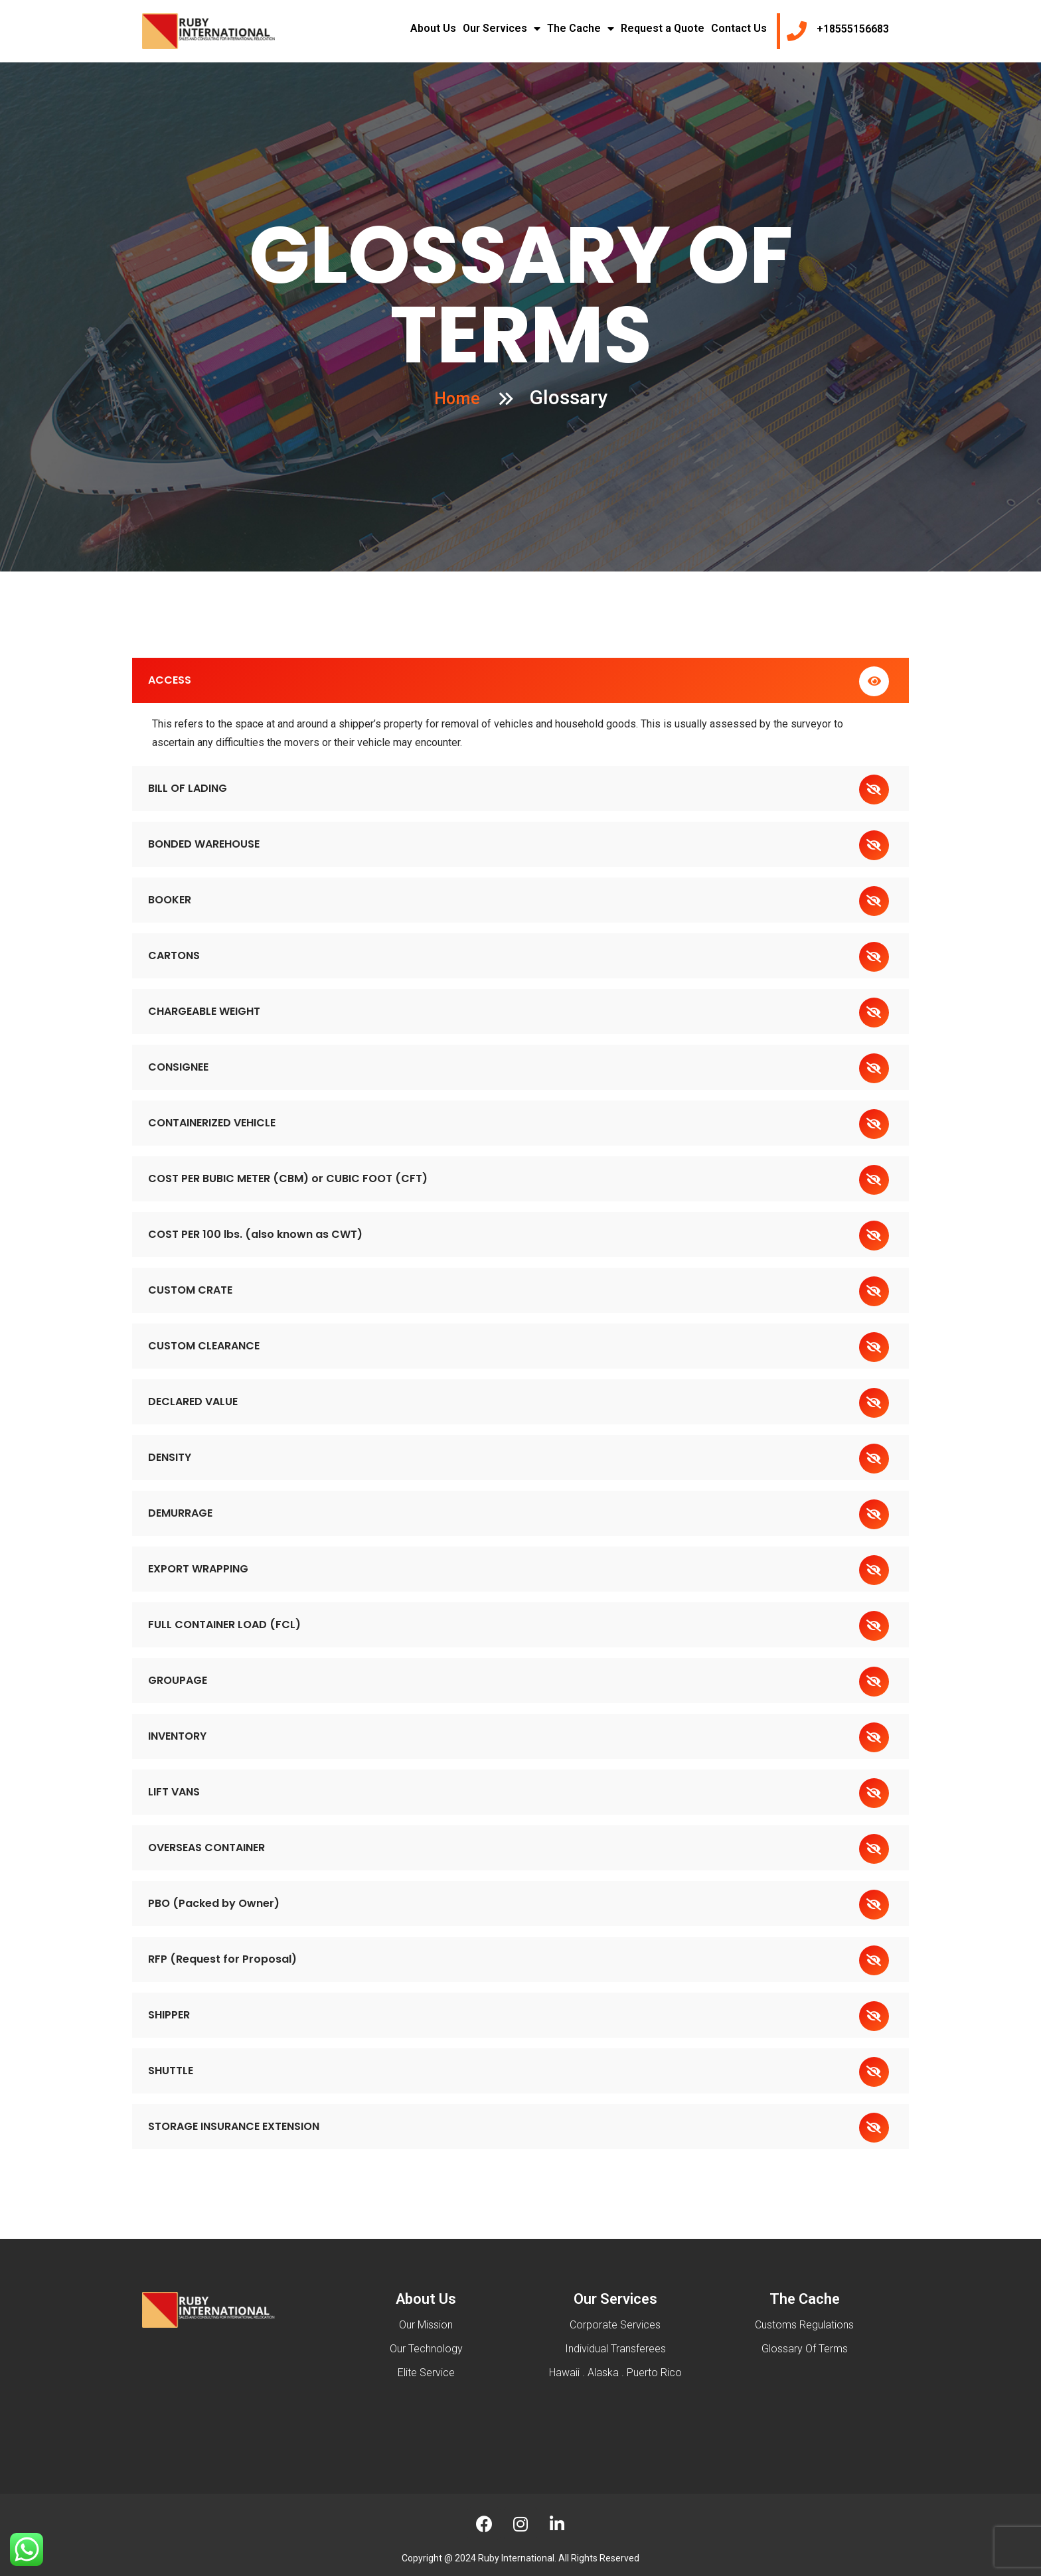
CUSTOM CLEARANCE (208, 1345)
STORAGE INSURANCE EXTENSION (237, 2126)
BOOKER (173, 899)
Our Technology (426, 2348)
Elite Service (426, 2372)
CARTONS (178, 955)
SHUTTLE (174, 2070)
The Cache (580, 29)
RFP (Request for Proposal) (226, 1959)
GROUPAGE (181, 1680)
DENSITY (173, 1457)
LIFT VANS (178, 1791)
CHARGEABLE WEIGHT (208, 1011)
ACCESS (173, 680)
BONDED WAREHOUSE (208, 844)
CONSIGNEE (182, 1067)
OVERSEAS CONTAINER (210, 1847)
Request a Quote (662, 28)
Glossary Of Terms (804, 2348)
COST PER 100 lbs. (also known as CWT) (259, 1234)
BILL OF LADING (191, 788)
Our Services (501, 29)
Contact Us (739, 28)
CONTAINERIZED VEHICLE (216, 1122)
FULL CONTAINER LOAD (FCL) (228, 1624)
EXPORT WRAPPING (202, 1568)
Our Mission (426, 2324)
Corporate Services (615, 2324)
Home (456, 397)
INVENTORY (181, 1736)
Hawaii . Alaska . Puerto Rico (615, 2372)
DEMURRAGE (184, 1513)
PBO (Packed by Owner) (217, 1903)
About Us (433, 28)
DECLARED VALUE (197, 1401)
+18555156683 (853, 29)
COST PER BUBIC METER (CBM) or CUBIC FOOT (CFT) (292, 1178)
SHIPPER (173, 2014)
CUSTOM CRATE (194, 1290)
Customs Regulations (804, 2324)
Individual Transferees (615, 2348)
